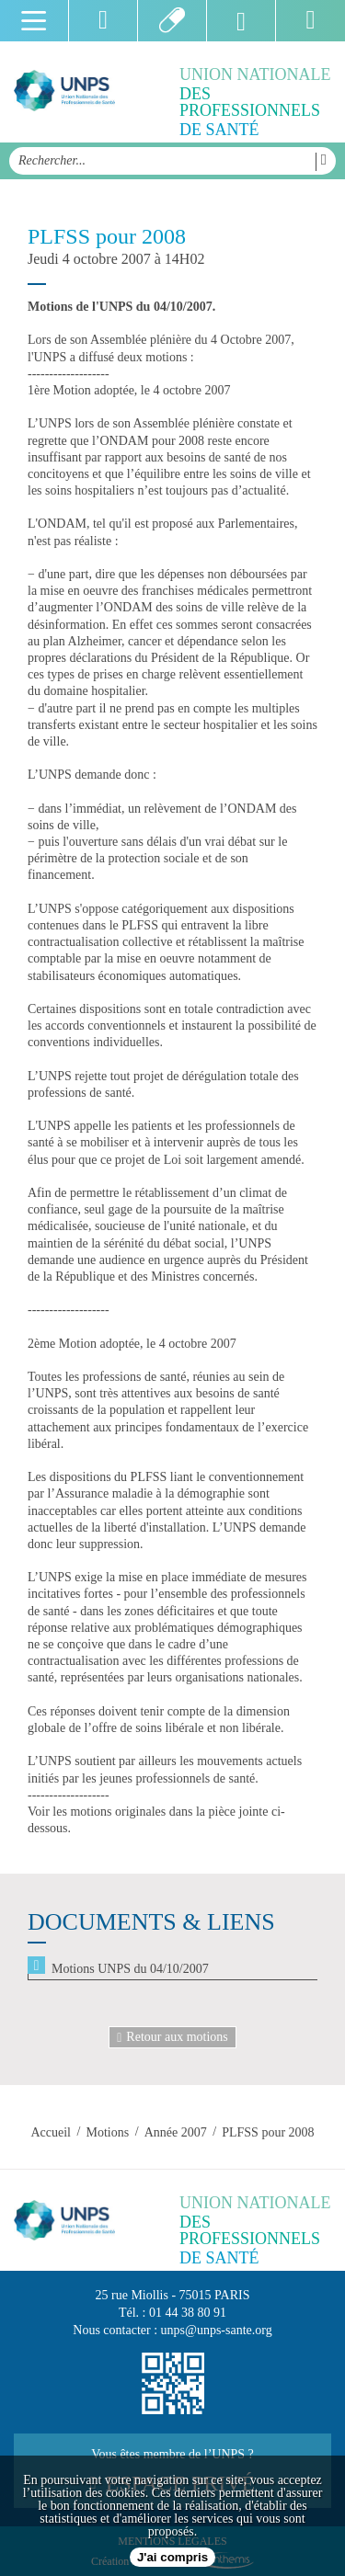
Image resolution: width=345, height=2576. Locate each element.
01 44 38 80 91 (187, 2313)
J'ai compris (172, 2557)
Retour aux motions (172, 2037)
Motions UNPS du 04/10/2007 (130, 1969)
